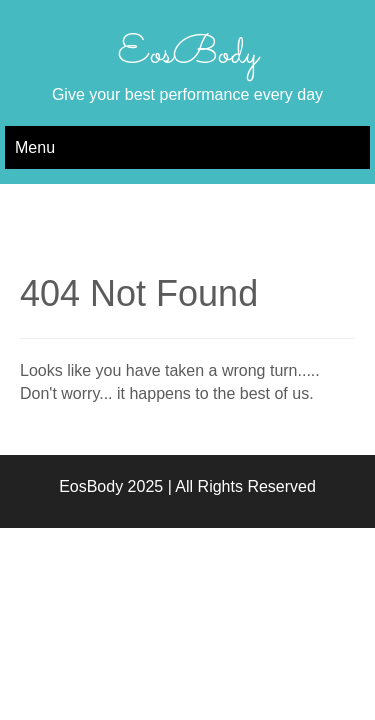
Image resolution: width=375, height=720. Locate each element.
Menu (35, 147)
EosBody (188, 54)
